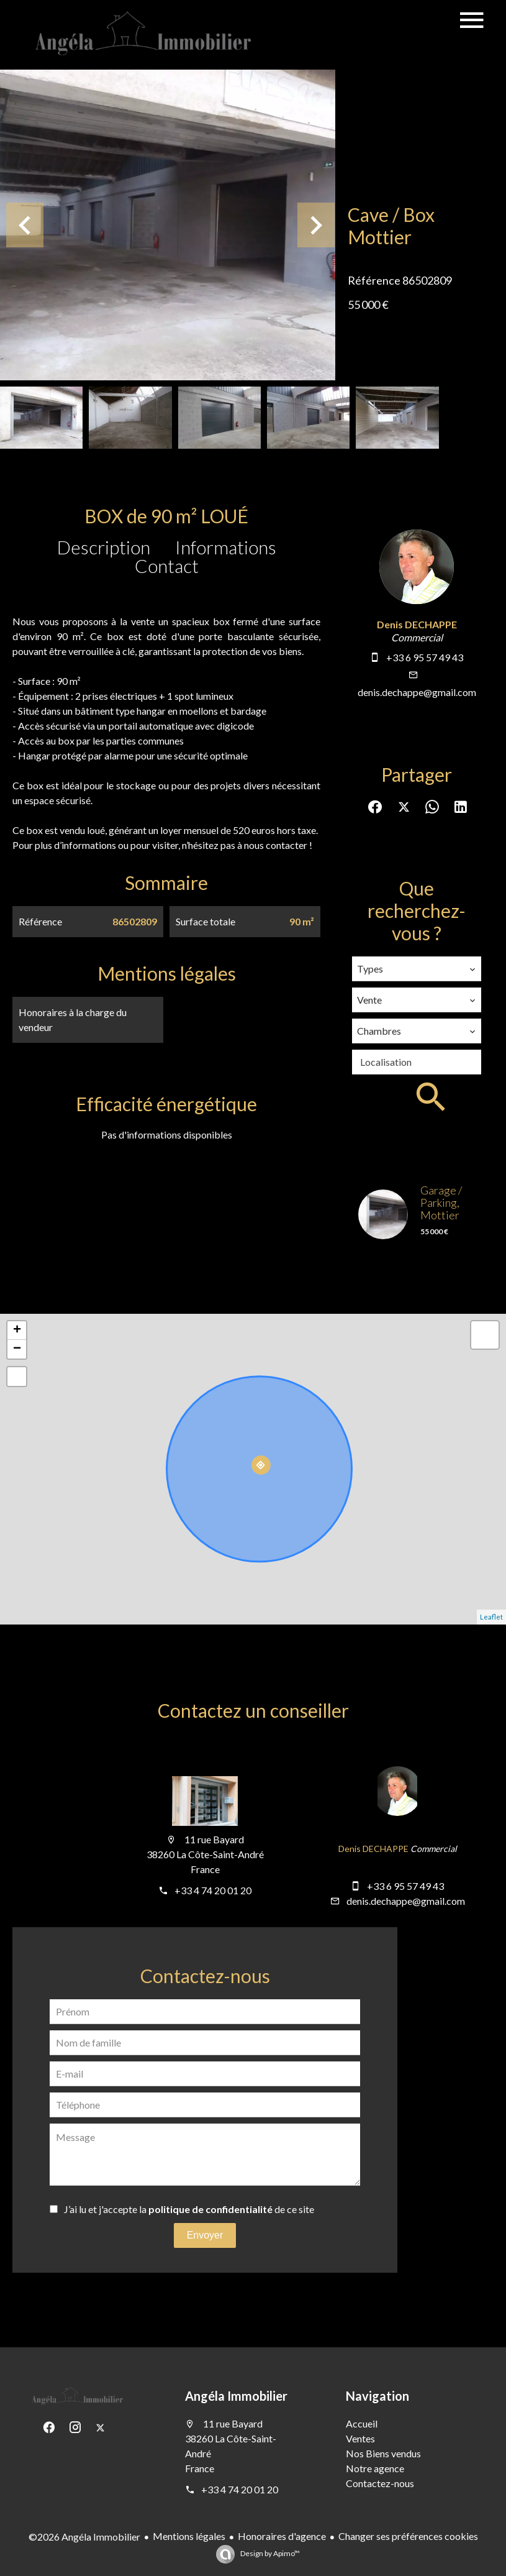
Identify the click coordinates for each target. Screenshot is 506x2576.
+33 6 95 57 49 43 (424, 657)
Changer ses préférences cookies (408, 2536)
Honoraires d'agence (282, 2536)
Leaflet (491, 1617)
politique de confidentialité (210, 2209)
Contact (167, 565)
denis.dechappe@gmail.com (417, 692)
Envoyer (205, 2235)
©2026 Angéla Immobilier (84, 2536)
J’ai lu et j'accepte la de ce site (189, 2209)
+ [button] (17, 1330)
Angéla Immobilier (236, 2395)
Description (103, 547)
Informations (225, 547)
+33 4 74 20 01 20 (212, 1890)
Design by (269, 2553)
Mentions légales (189, 2536)
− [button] (17, 1349)
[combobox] (416, 968)
